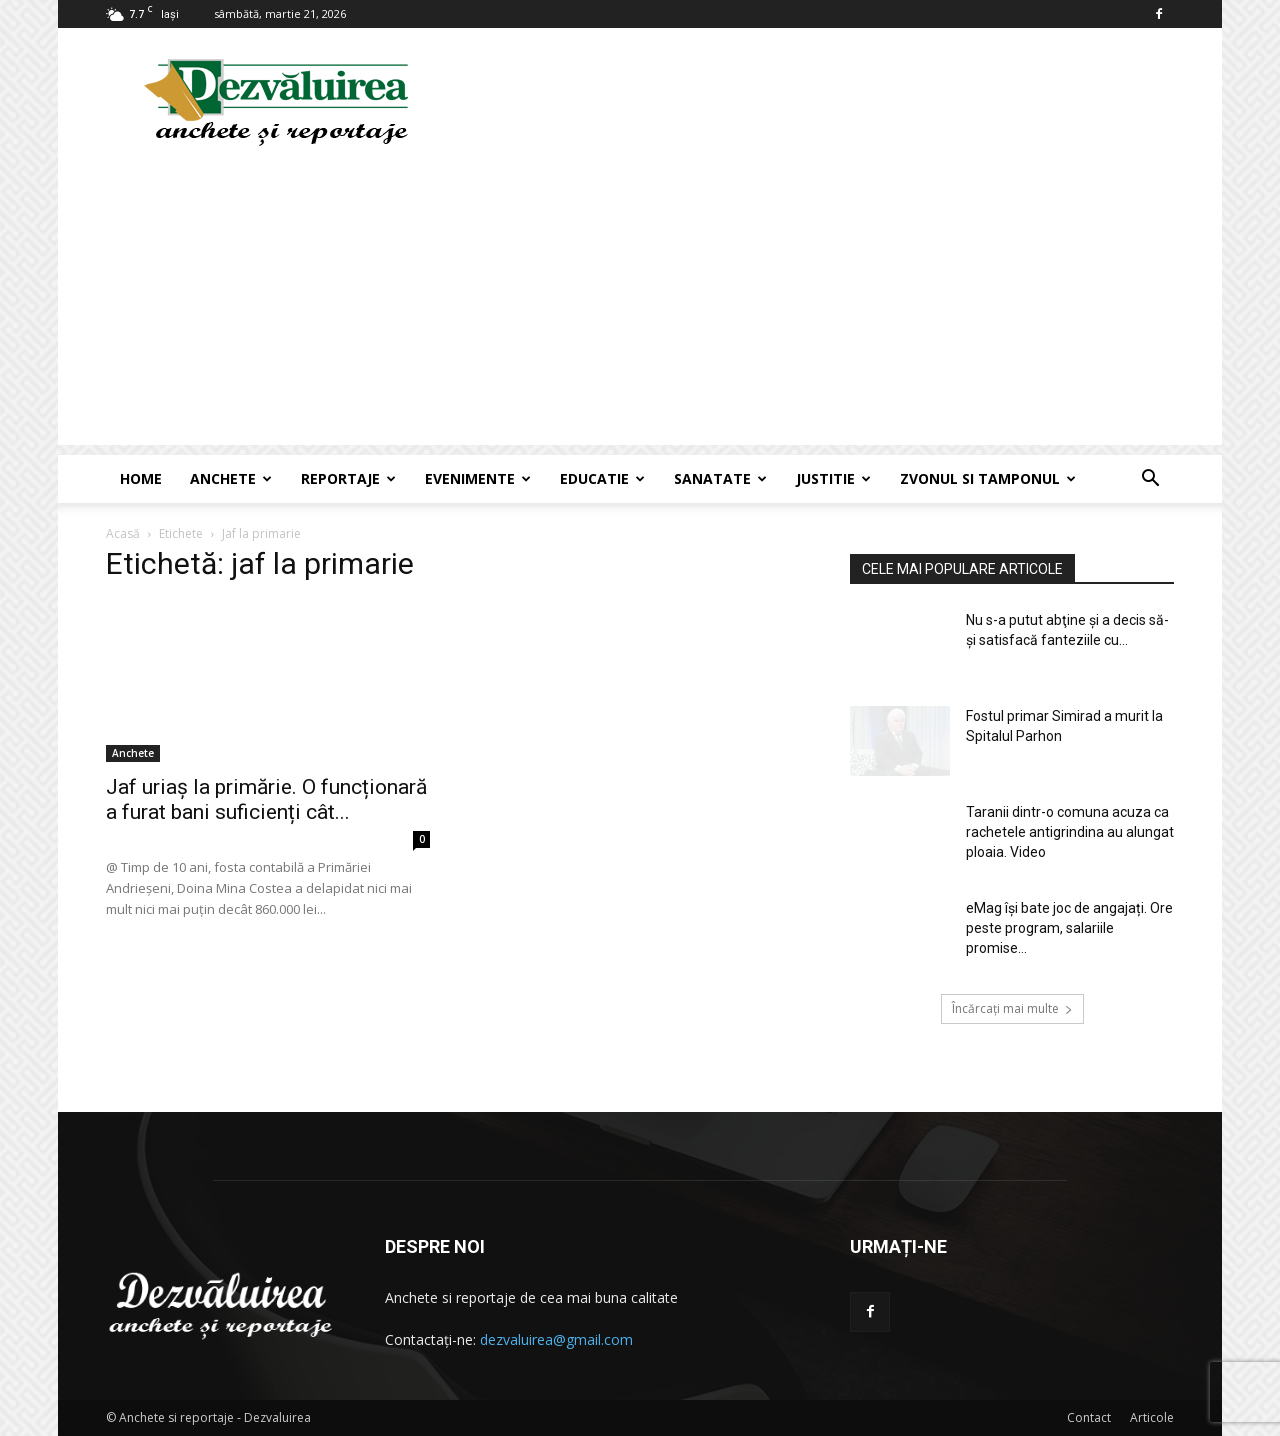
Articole (1152, 1417)
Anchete (231, 478)
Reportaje (348, 478)
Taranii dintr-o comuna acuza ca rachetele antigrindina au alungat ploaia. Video (1070, 832)
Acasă (123, 533)
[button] (1150, 480)
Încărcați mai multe (1012, 1008)
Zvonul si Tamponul (988, 478)
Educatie (602, 478)
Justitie (833, 478)
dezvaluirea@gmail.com (556, 1339)
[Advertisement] (640, 305)
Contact (1089, 1417)
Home (141, 478)
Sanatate (720, 478)
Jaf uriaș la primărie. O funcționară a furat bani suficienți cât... (266, 799)
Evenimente (478, 478)
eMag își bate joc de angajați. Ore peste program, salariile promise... (1069, 928)
